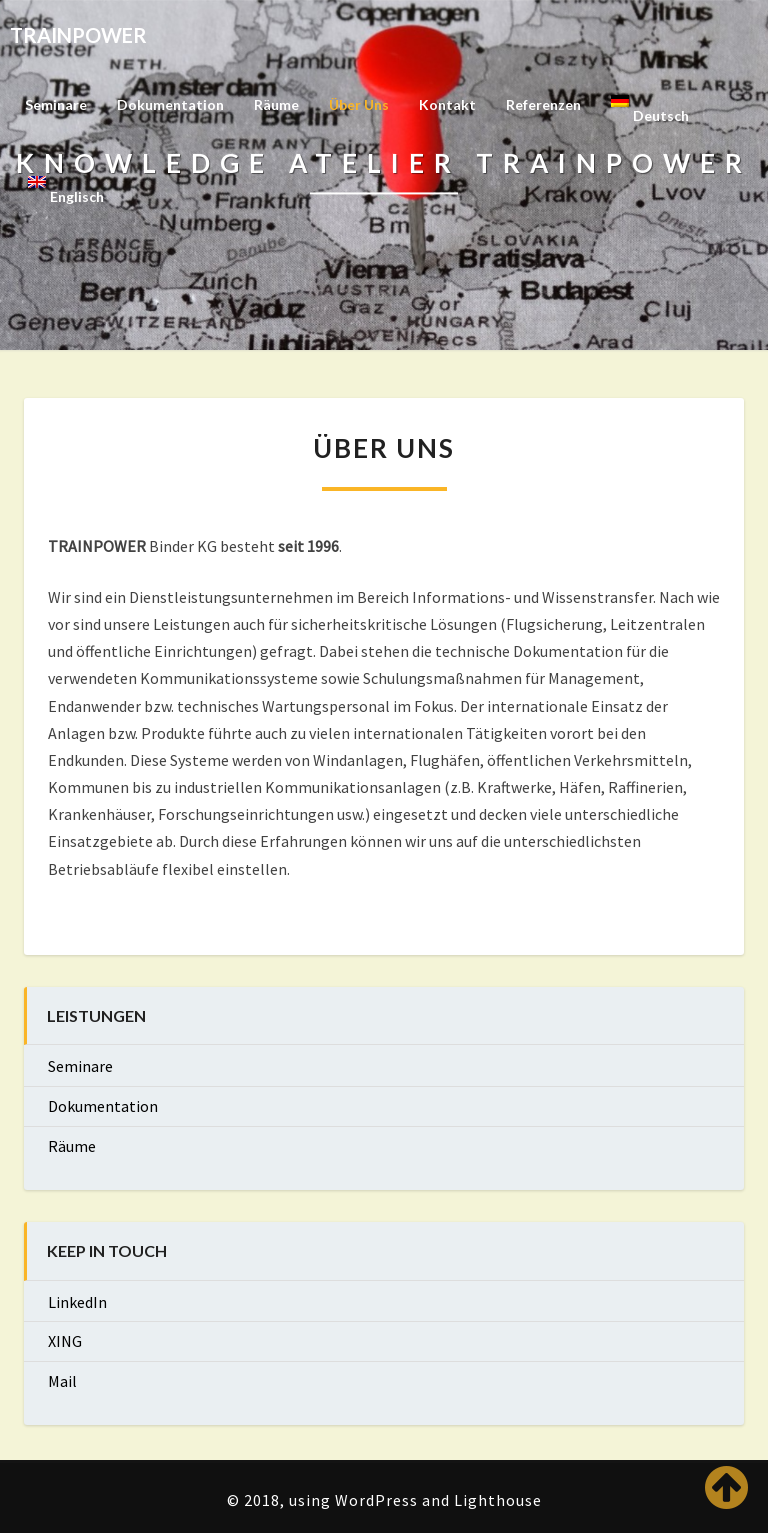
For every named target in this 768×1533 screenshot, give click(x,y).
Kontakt (447, 104)
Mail (62, 1381)
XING (65, 1341)
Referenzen (543, 104)
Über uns (359, 104)
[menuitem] (650, 110)
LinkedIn (77, 1302)
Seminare (56, 104)
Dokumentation (170, 104)
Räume (276, 104)
